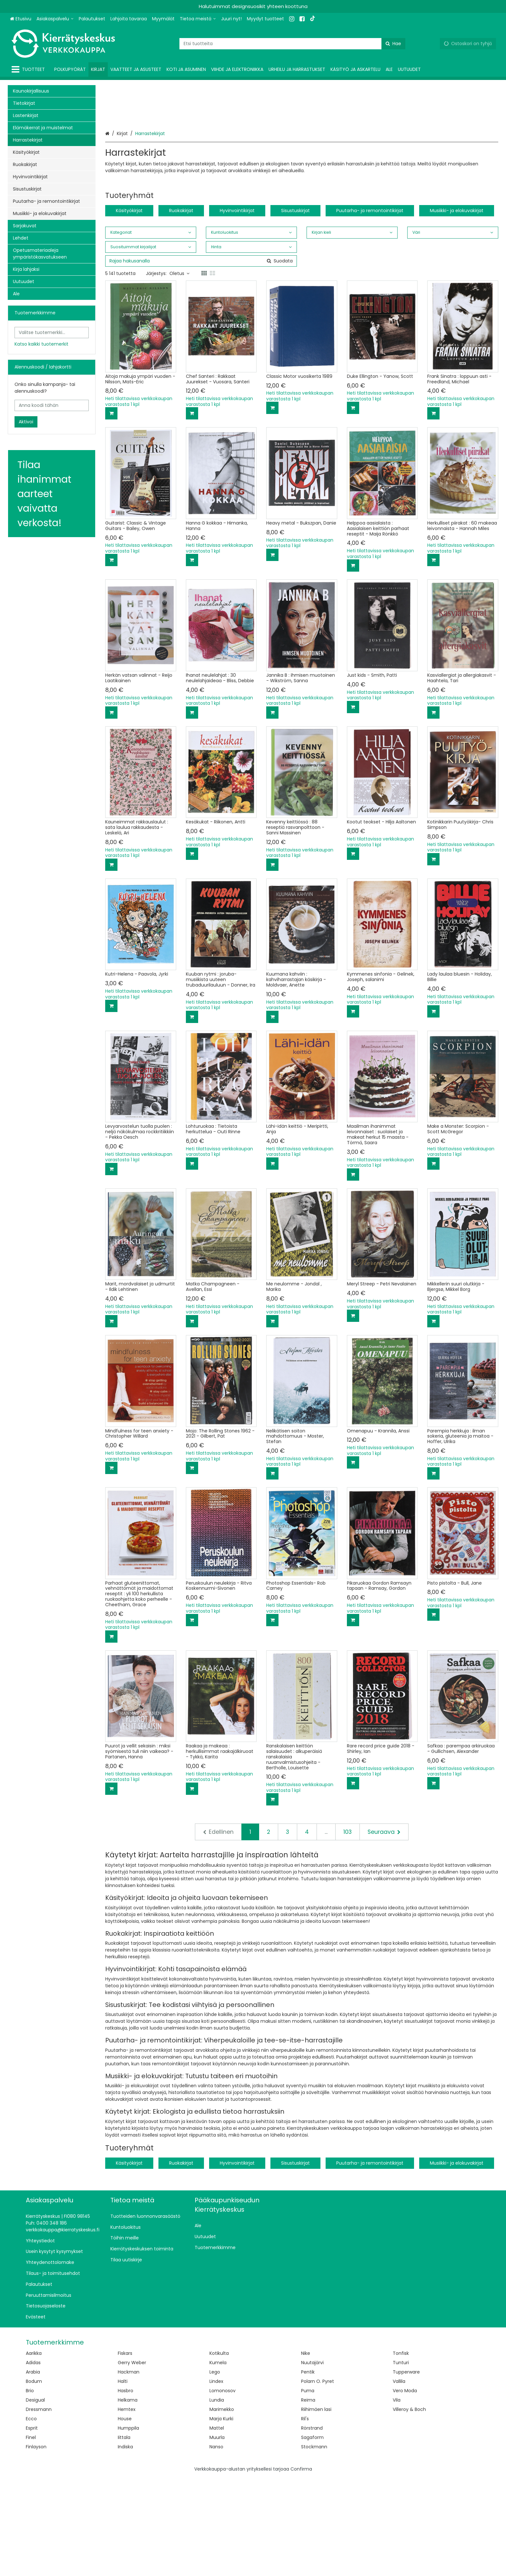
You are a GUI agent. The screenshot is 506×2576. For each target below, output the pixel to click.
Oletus (179, 372)
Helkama (127, 2498)
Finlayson (36, 2545)
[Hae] (393, 43)
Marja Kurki (221, 2517)
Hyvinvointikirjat (237, 309)
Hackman (128, 2470)
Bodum (34, 2479)
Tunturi (401, 2461)
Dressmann (39, 2507)
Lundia (216, 2498)
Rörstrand (312, 2526)
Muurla (217, 2535)
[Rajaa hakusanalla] (201, 359)
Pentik (308, 2470)
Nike (305, 2451)
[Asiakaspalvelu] (55, 19)
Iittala (124, 2535)
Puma (307, 2489)
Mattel (216, 2526)
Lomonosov (222, 2489)
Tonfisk (401, 2451)
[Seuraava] (384, 1930)
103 (347, 1930)
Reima (308, 2498)
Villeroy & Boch (409, 2507)
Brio (30, 2489)
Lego (214, 2470)
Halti (122, 2479)
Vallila (399, 2479)
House (125, 2517)
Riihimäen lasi (316, 2507)
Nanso (216, 2545)
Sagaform (312, 2535)
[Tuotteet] (29, 69)
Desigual (35, 2498)
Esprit (32, 2526)
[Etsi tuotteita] (292, 43)
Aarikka (34, 2451)
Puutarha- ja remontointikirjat (369, 309)
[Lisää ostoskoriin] (111, 512)
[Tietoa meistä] (197, 19)
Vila (396, 2498)
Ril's (305, 2517)
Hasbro (125, 2489)
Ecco (31, 2517)
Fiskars (125, 2451)
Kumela (218, 2461)
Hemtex (127, 2507)
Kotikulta (219, 2451)
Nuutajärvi (312, 2461)
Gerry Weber (132, 2461)
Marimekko (221, 2507)
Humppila (128, 2526)
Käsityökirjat (129, 309)
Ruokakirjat (181, 309)
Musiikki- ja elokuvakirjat (456, 309)
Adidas (33, 2461)
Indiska (125, 2545)
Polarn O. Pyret (317, 2479)
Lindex (216, 2479)
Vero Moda (405, 2489)
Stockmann (314, 2545)
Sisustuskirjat (295, 309)
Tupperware (406, 2470)
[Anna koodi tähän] (52, 405)
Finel (31, 2535)
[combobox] (292, 43)
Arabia (33, 2470)
